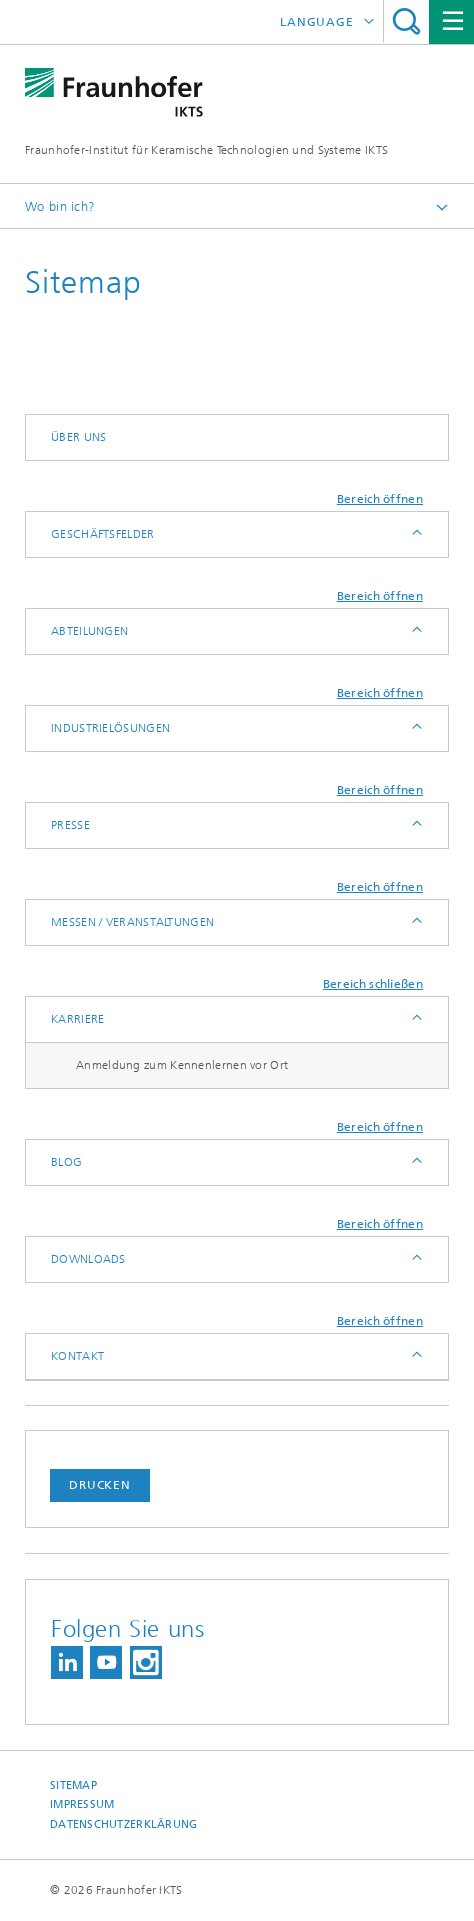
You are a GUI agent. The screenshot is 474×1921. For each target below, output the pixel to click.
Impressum (82, 1804)
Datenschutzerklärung (124, 1824)
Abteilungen (89, 631)
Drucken (100, 1485)
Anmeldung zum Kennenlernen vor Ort (182, 1065)
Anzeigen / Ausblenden (415, 534)
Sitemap (73, 1785)
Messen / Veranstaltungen (132, 922)
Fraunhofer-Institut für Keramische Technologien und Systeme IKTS (206, 150)
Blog (66, 1162)
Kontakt (77, 1356)
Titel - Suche (406, 21)
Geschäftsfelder (103, 534)
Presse (70, 825)
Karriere (77, 1019)
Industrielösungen (110, 728)
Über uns (78, 437)
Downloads (88, 1259)
